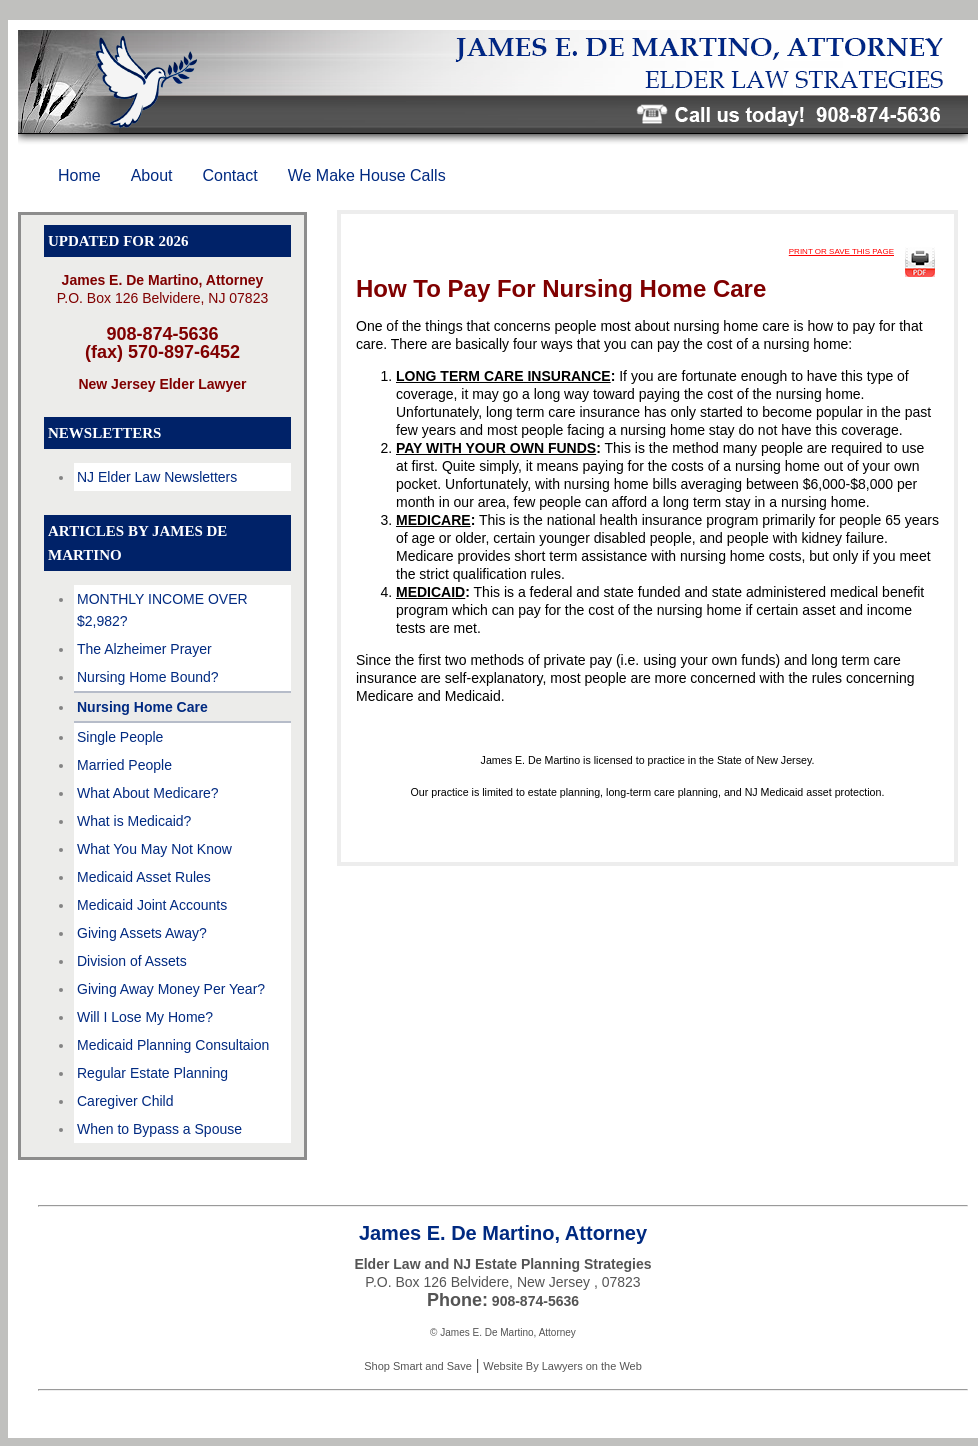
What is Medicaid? (134, 821)
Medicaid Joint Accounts (152, 905)
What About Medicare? (148, 793)
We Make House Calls (367, 175)
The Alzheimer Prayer (144, 649)
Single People (120, 737)
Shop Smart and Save (418, 1366)
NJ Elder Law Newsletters (157, 477)
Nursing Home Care (142, 707)
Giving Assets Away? (142, 933)
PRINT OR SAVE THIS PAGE (841, 251)
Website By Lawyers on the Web (562, 1366)
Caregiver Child (125, 1101)
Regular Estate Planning (152, 1073)
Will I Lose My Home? (145, 1017)
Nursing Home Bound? (148, 677)
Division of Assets (132, 961)
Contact (230, 175)
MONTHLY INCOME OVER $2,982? (162, 610)
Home (79, 175)
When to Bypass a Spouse (159, 1129)
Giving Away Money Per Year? (171, 989)
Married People (124, 765)
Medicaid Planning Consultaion (173, 1045)
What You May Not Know (154, 849)
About (152, 175)
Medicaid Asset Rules (144, 877)
